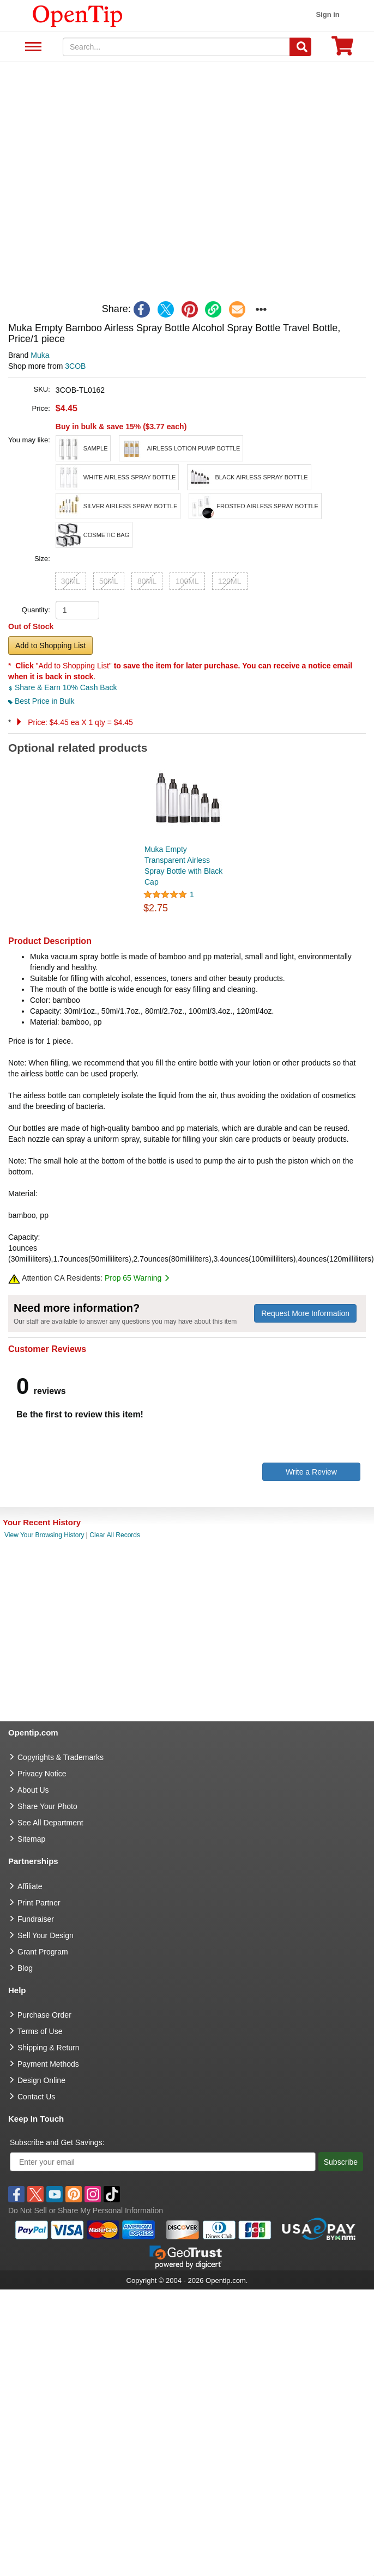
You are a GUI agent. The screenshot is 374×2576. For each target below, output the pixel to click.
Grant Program (42, 1951)
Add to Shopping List (50, 645)
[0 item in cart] (342, 49)
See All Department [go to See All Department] (50, 1822)
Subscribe (341, 2162)
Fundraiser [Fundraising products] (35, 1919)
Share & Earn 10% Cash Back (62, 687)
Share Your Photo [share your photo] (47, 1806)
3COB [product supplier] (75, 366)
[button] (83, 448)
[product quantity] (77, 610)
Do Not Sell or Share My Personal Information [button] (85, 2210)
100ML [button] (187, 581)
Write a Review (311, 1471)
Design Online (41, 2080)
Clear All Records (114, 1535)
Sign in (327, 14)
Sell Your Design (45, 1935)
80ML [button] (146, 581)
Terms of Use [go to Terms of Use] (39, 2031)
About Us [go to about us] (33, 1790)
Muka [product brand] (40, 355)
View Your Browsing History (44, 1535)
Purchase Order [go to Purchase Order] (44, 2015)
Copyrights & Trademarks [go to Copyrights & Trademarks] (60, 1757)
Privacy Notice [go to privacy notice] (41, 1773)
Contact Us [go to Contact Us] (36, 2096)
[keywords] (176, 47)
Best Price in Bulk (41, 701)
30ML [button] (70, 581)
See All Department (31, 47)
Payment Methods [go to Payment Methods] (48, 2064)
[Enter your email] (163, 2161)
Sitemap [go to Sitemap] (31, 1839)
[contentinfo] (77, 15)
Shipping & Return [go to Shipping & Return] (48, 2047)
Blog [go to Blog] (25, 1968)
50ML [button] (108, 581)
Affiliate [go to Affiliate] (30, 1886)
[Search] (300, 47)
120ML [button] (230, 581)
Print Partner (39, 1902)
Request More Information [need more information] (305, 1313)
